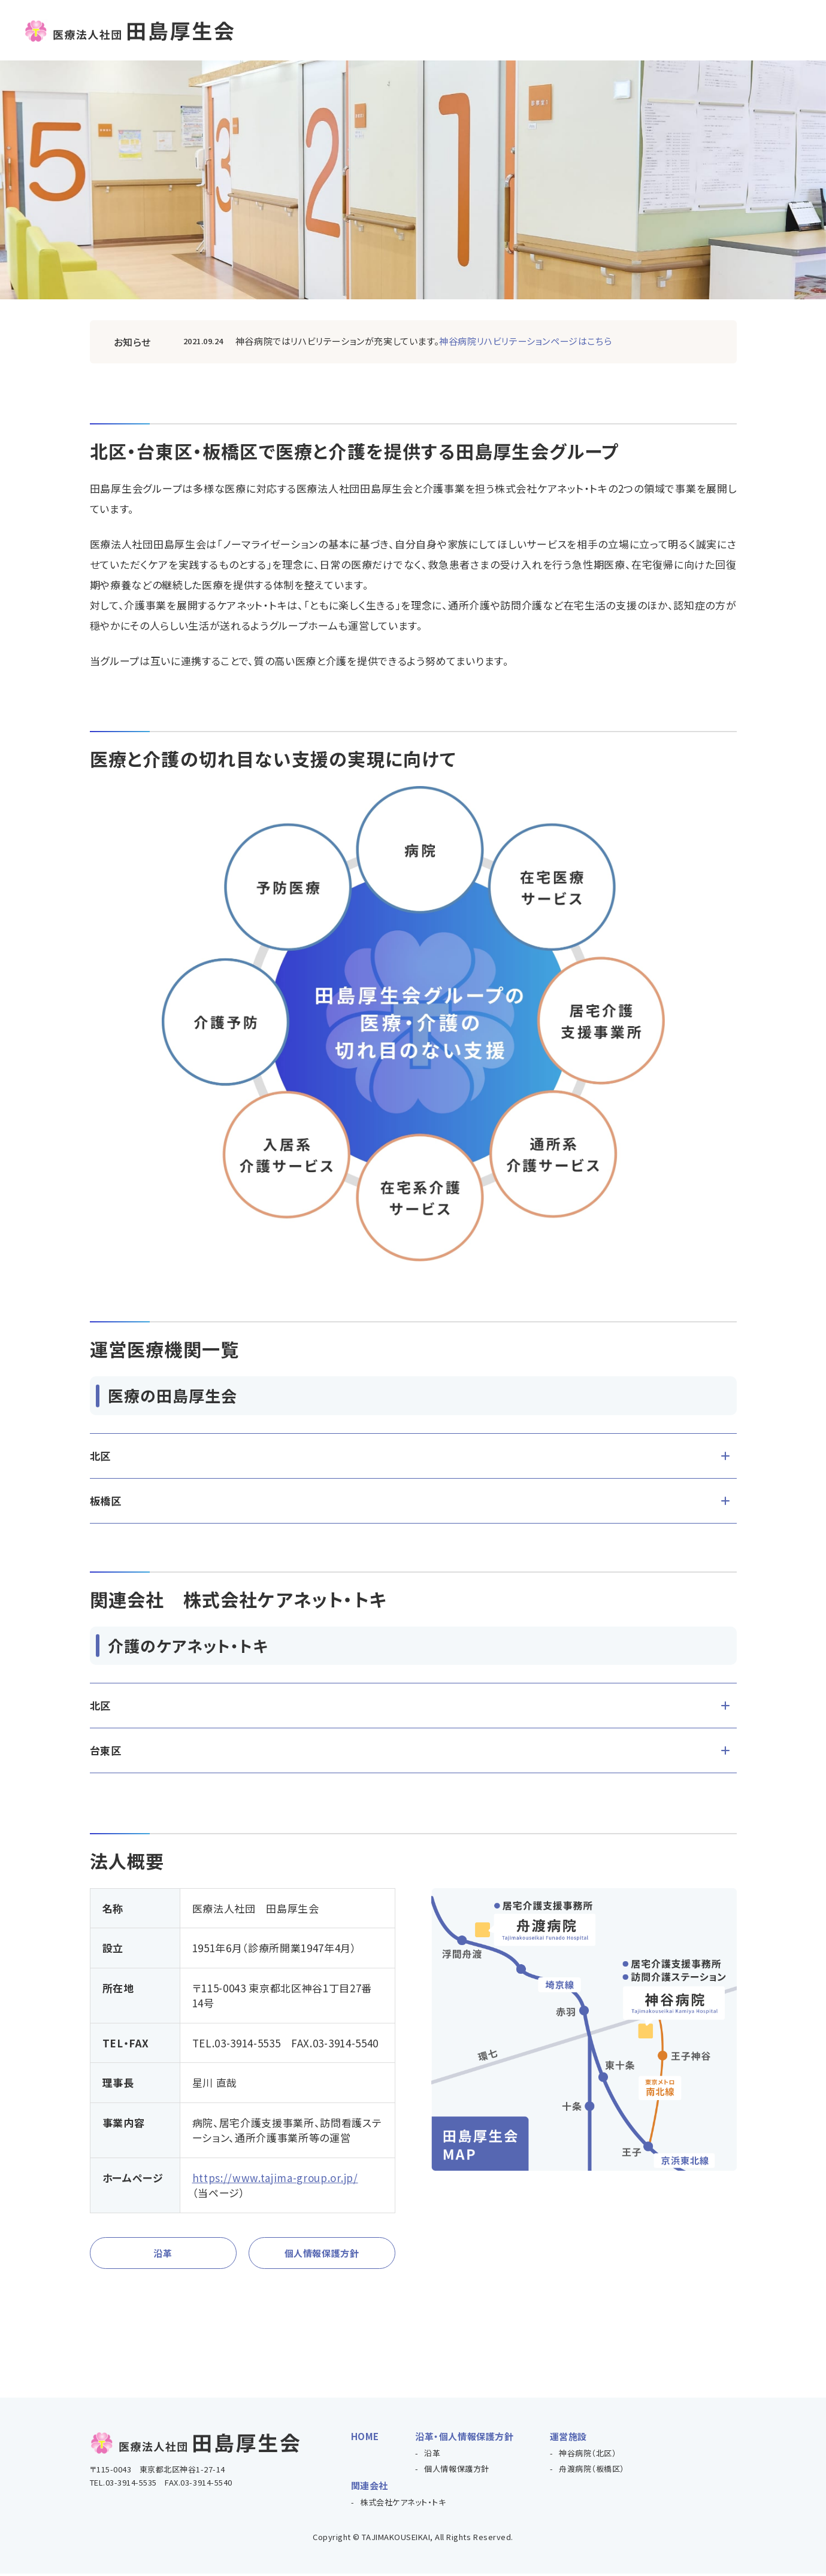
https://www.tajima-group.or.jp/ (275, 2177)
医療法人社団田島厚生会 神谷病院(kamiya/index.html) (448, 341)
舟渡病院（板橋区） (592, 2471)
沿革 (162, 2254)
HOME (365, 2438)
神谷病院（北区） (587, 2455)
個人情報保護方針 (321, 2254)
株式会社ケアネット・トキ (403, 2504)
